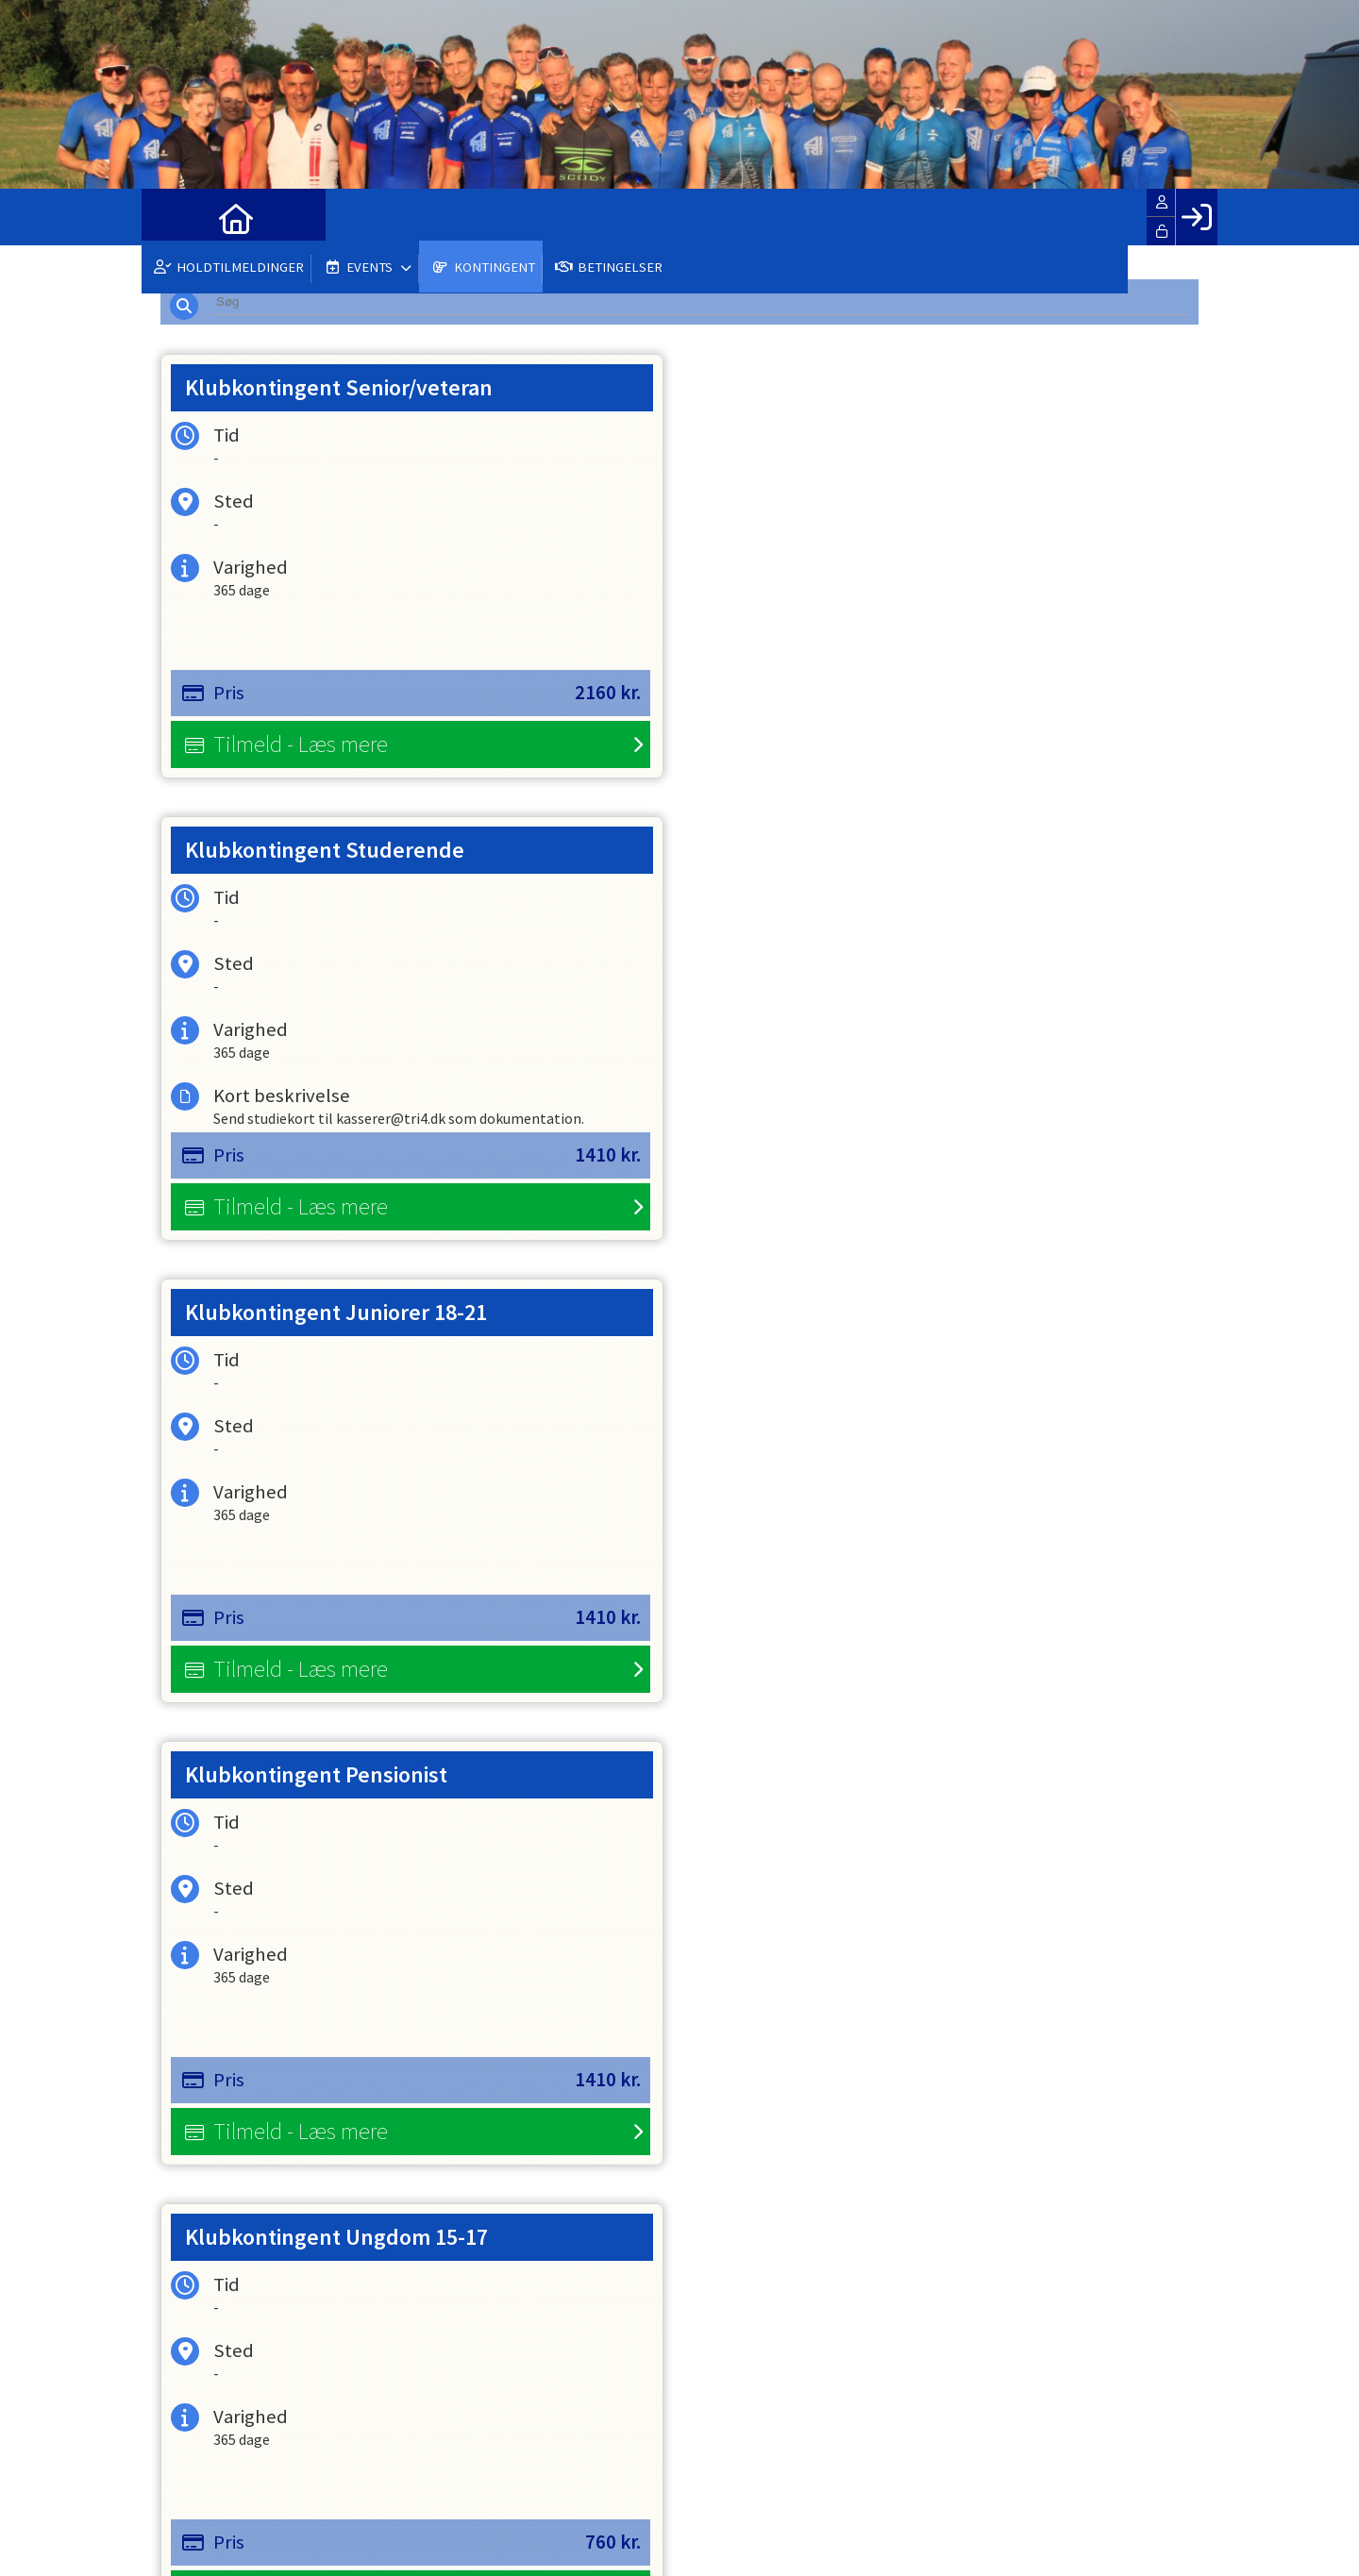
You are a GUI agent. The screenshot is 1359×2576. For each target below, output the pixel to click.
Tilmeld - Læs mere (300, 750)
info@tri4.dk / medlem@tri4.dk (275, 2438)
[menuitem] (170, 217)
